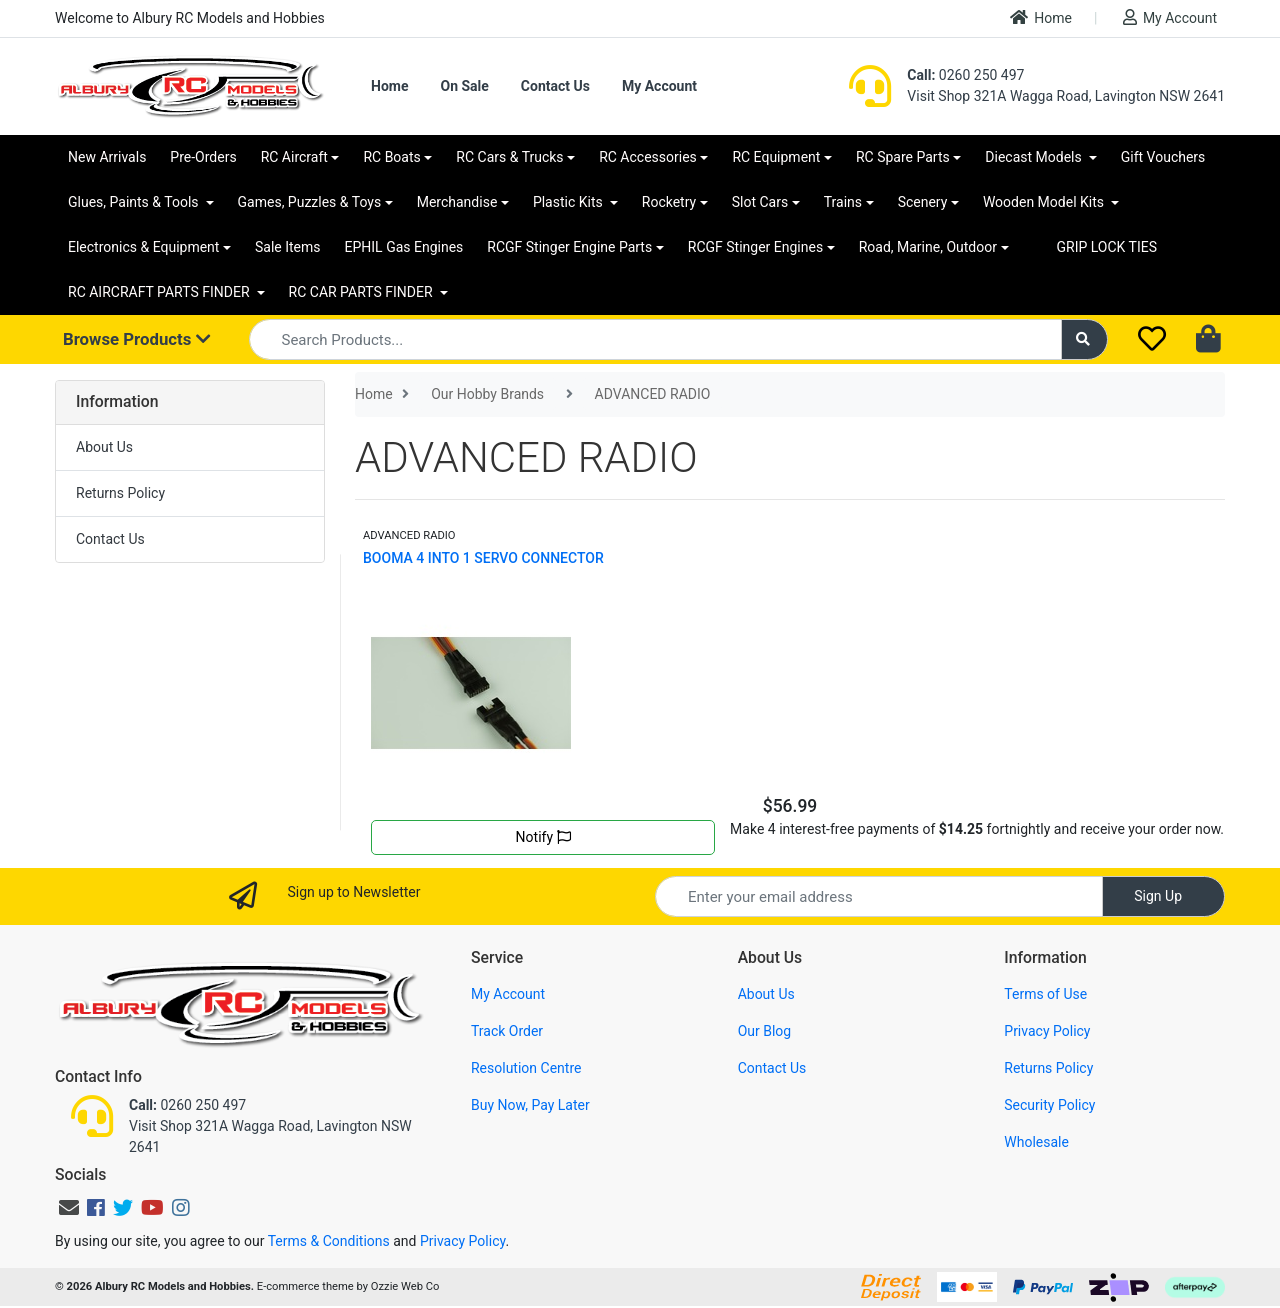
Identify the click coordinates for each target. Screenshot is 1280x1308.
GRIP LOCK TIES (1107, 247)
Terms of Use (1045, 994)
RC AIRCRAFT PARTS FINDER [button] (160, 292)
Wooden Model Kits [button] (1045, 202)
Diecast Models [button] (1035, 157)
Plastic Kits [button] (569, 202)
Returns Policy (120, 493)
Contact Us (555, 86)
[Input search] (655, 339)
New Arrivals (107, 157)
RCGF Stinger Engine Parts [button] (569, 247)
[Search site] (1085, 339)
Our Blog (765, 1031)
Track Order (507, 1031)
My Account (1170, 17)
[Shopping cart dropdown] (1210, 340)
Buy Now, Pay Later (530, 1105)
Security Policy (1049, 1105)
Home (1041, 17)
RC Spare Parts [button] (903, 157)
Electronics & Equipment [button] (143, 247)
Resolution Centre (526, 1068)
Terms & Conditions (329, 1241)
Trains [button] (843, 202)
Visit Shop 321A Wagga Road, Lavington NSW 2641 (1066, 96)
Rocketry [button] (669, 202)
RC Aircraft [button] (294, 157)
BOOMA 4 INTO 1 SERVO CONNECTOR (483, 558)
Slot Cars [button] (760, 202)
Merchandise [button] (457, 202)
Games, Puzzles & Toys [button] (310, 202)
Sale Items (288, 247)
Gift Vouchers (1163, 157)
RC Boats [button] (391, 157)
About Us (104, 447)
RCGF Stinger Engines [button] (755, 247)
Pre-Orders (203, 157)
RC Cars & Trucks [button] (509, 157)
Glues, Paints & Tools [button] (135, 202)
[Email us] (69, 1208)
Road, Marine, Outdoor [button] (928, 247)
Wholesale (1036, 1142)
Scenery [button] (923, 202)
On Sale (464, 86)
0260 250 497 (965, 75)
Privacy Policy (1047, 1031)
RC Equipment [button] (776, 157)
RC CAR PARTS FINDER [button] (362, 292)
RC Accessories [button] (648, 157)
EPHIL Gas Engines (404, 247)
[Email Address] (879, 896)
